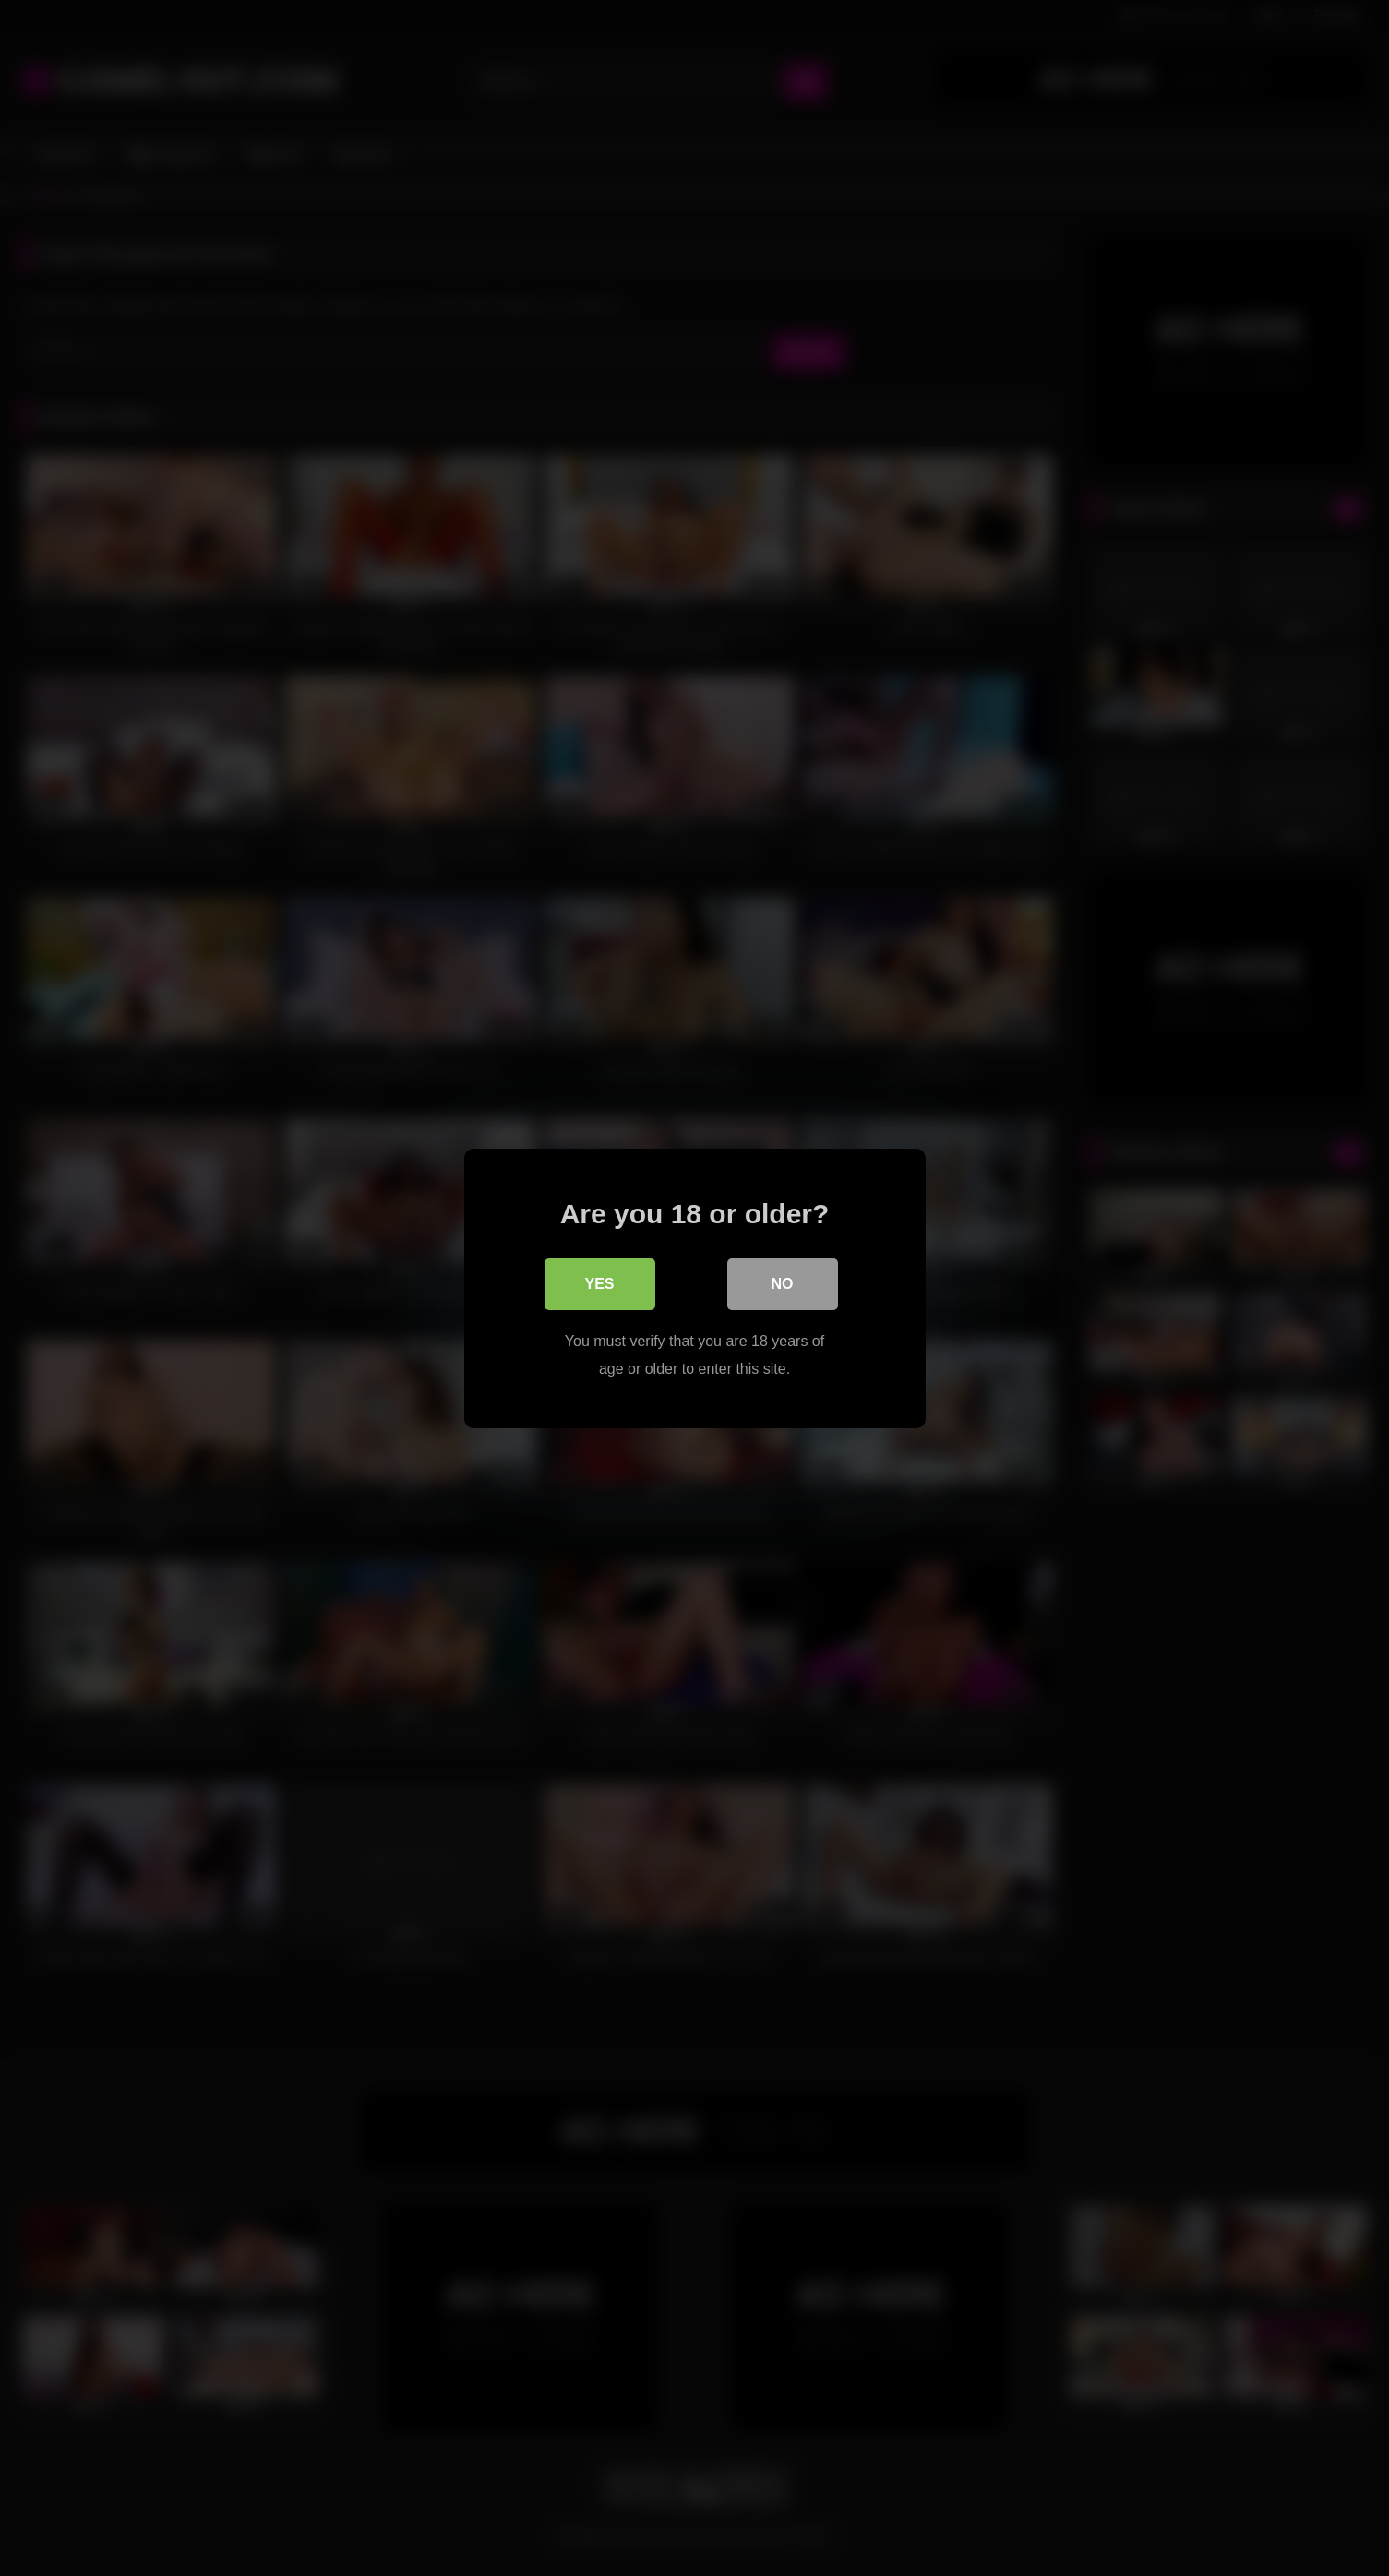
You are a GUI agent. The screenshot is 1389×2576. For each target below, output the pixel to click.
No (783, 1283)
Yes (599, 1283)
